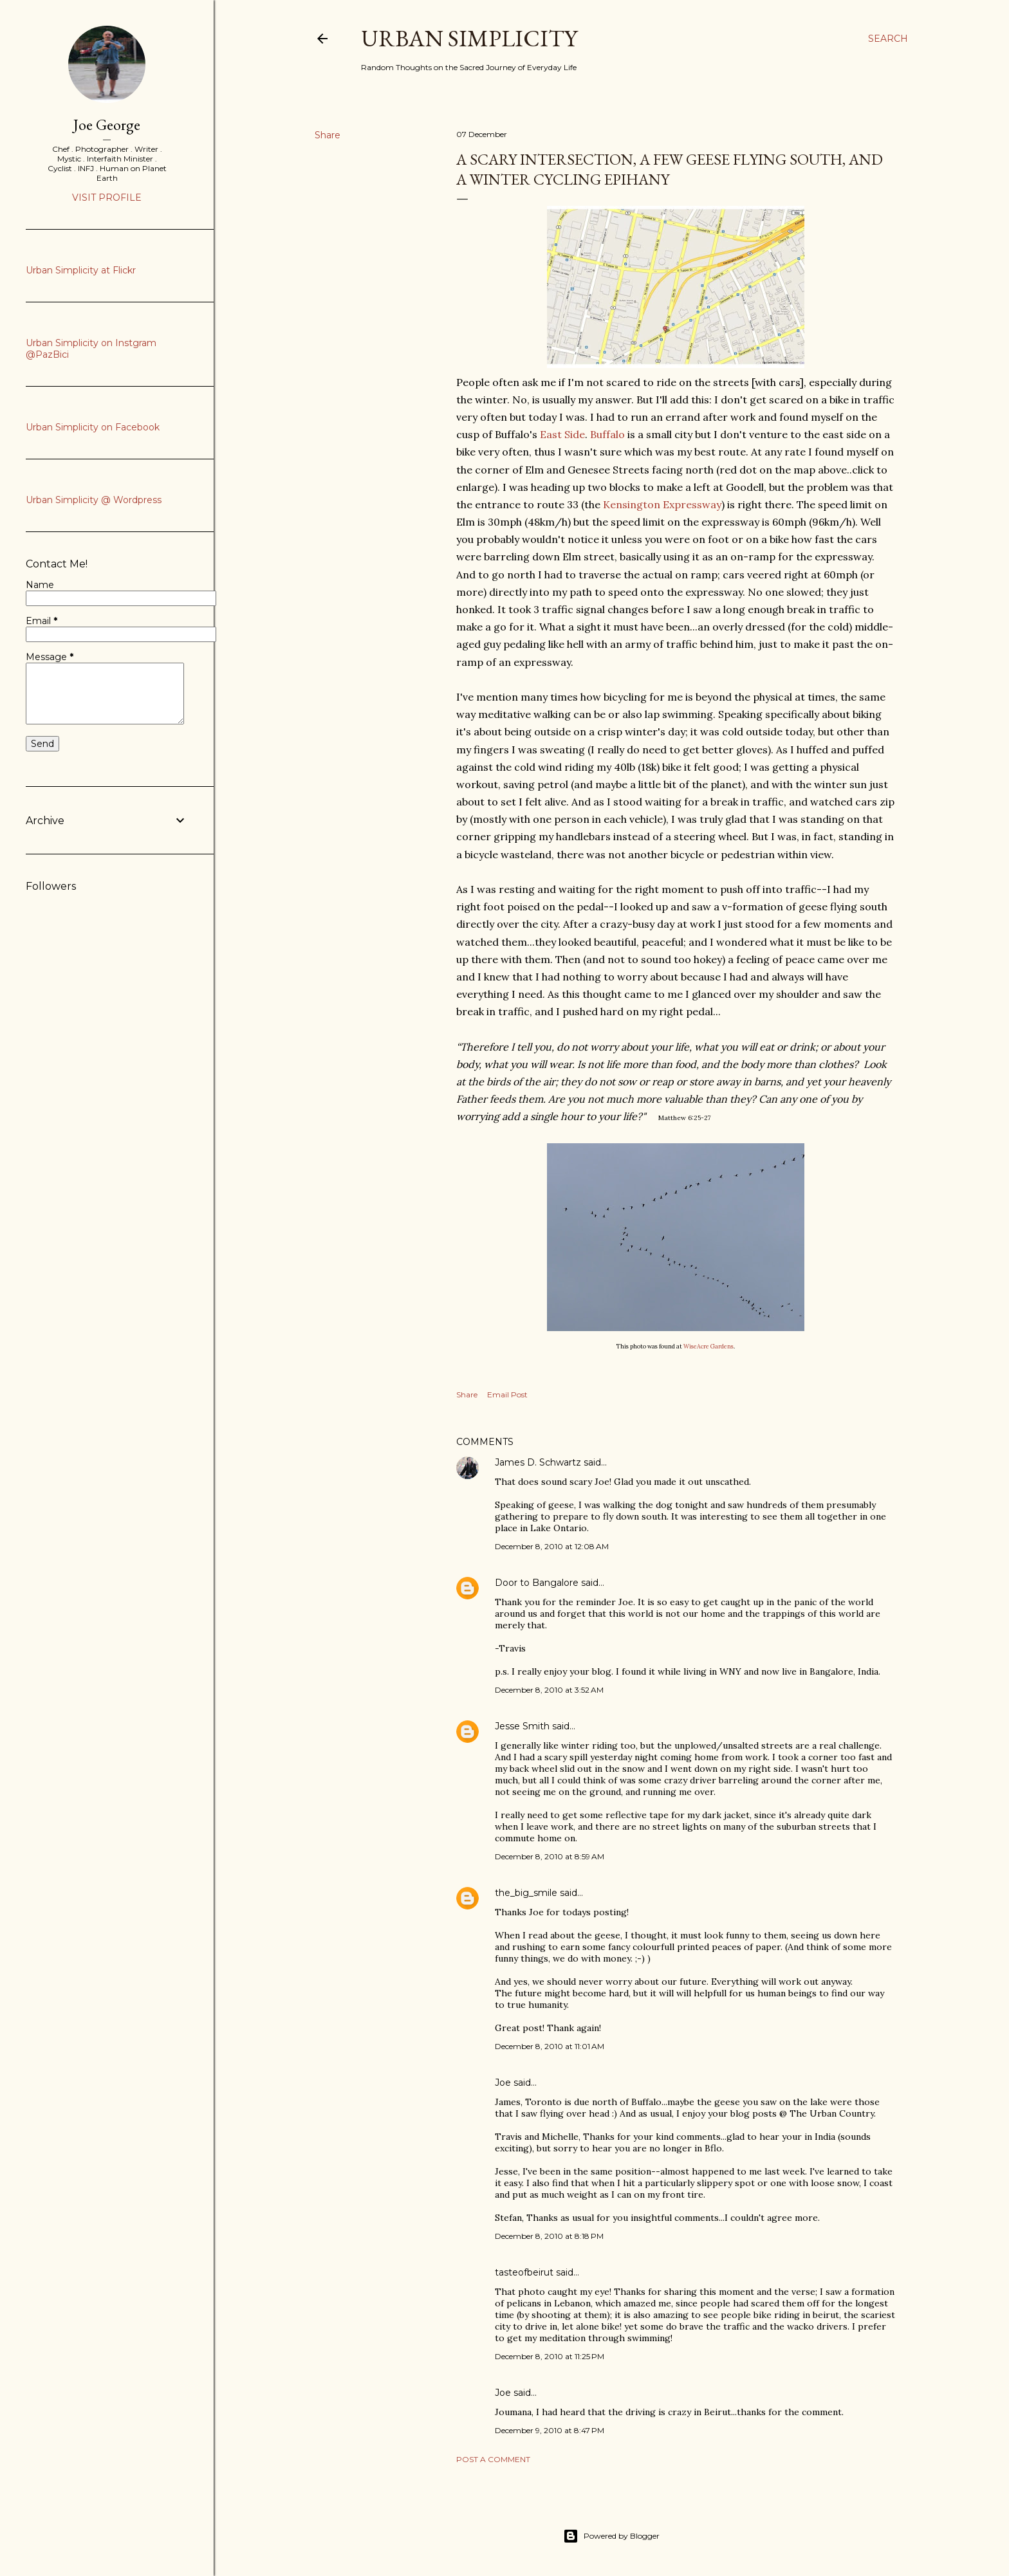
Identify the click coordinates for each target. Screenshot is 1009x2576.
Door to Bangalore (537, 1582)
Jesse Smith (522, 1726)
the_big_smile (526, 1893)
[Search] (888, 38)
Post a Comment (493, 2459)
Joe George (106, 124)
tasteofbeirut (524, 2272)
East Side (562, 434)
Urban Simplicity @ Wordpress (94, 500)
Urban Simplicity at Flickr (81, 270)
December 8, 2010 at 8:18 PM (549, 2236)
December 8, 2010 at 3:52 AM (549, 1690)
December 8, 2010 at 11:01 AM (549, 2046)
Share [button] (327, 135)
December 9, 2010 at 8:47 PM (549, 2430)
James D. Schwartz (538, 1462)
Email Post (507, 1394)
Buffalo (607, 434)
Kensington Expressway (660, 504)
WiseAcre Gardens (708, 1346)
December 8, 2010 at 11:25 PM (549, 2356)
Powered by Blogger (611, 2536)
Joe (503, 2082)
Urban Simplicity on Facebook (93, 427)
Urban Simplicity (469, 38)
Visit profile (107, 197)
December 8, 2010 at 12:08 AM (552, 1546)
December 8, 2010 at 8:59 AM (549, 1856)
